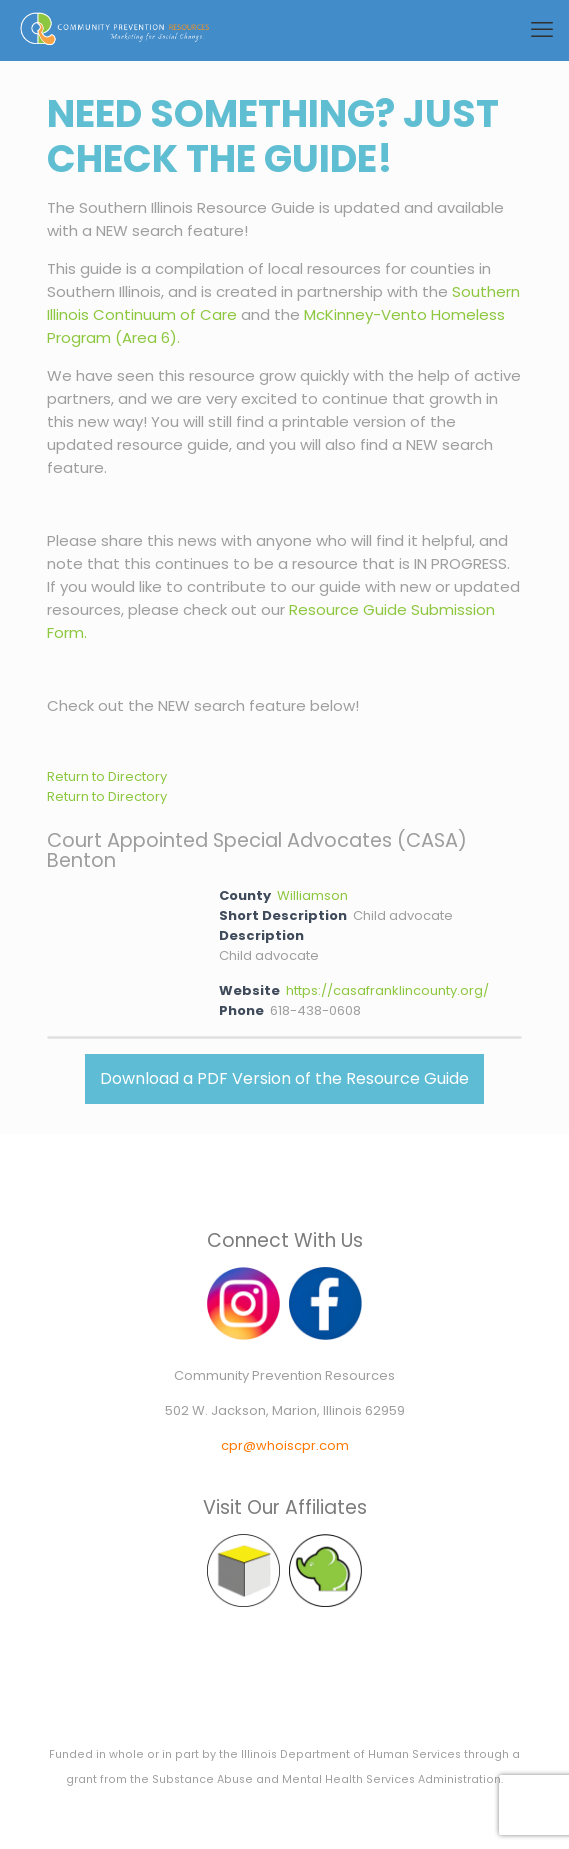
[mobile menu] (542, 30)
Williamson (312, 895)
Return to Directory (107, 776)
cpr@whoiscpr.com (285, 1445)
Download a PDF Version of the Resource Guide (284, 1078)
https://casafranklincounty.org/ (387, 990)
